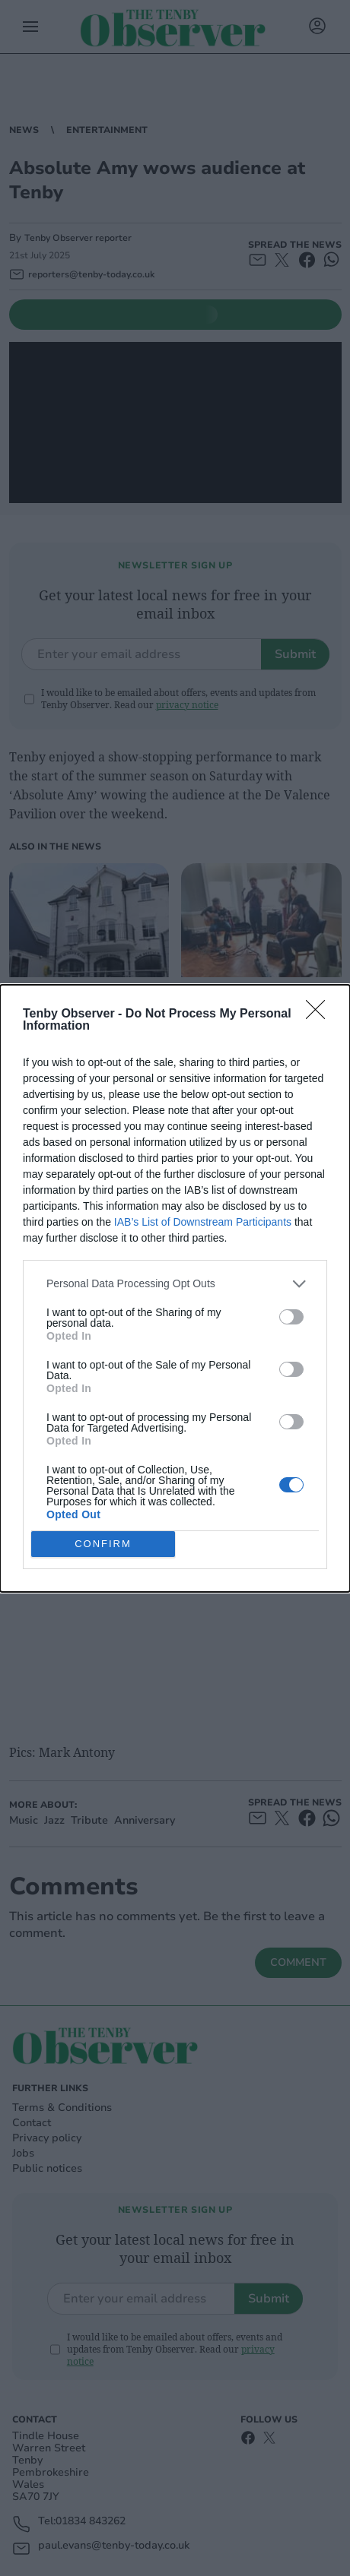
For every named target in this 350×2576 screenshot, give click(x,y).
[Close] (320, 1014)
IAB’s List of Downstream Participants (202, 1222)
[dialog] (175, 1288)
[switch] (291, 1316)
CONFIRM (103, 1543)
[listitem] (175, 1284)
